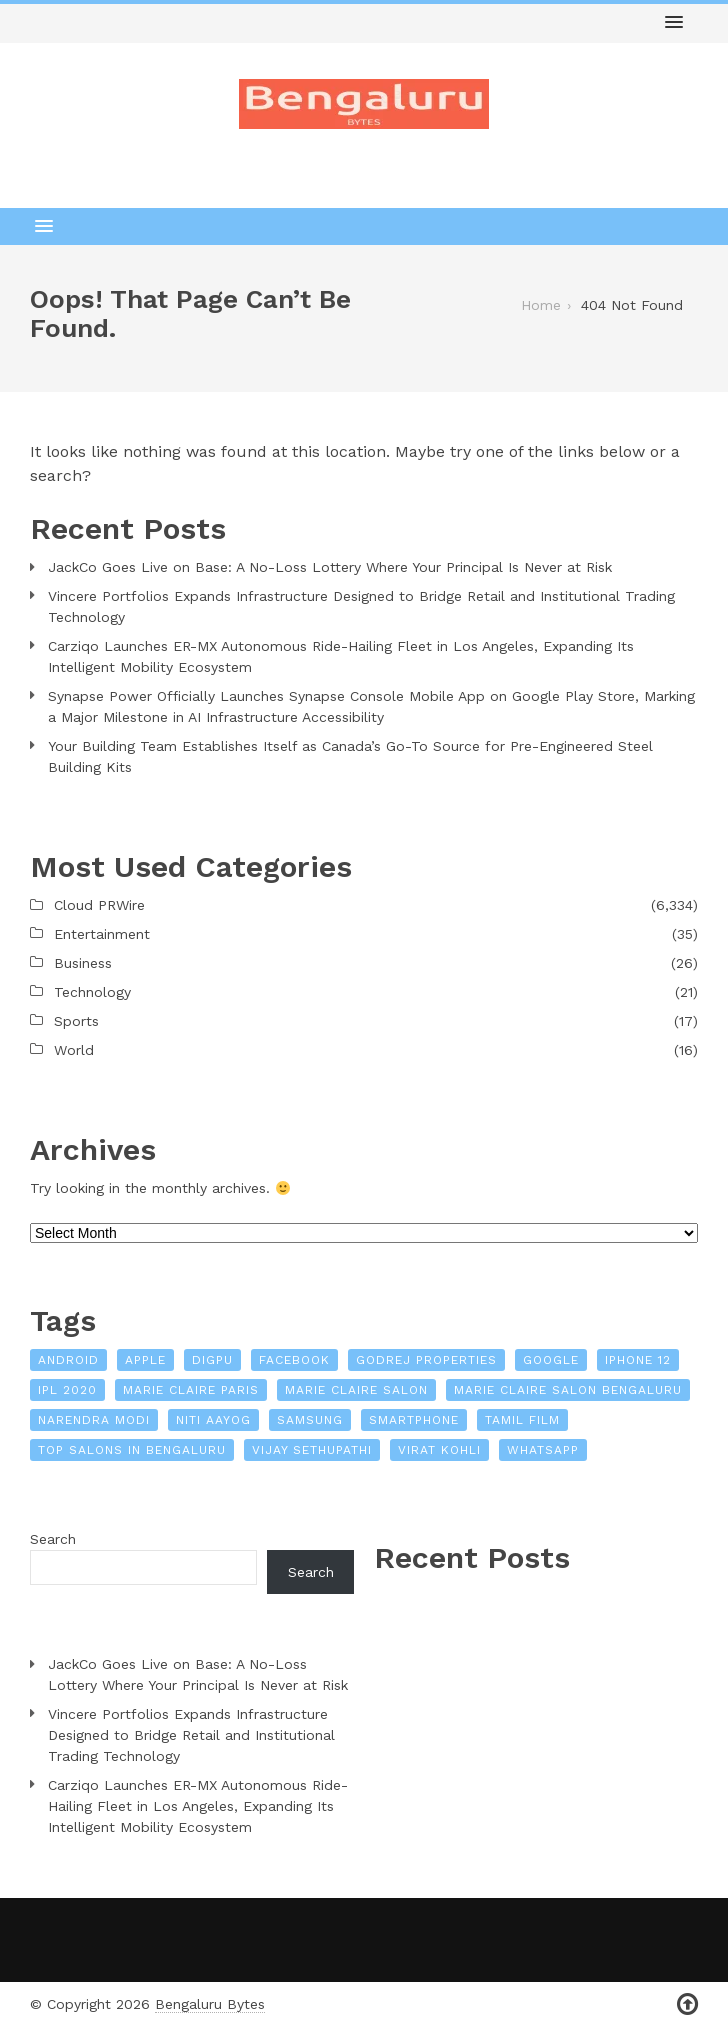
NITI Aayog (213, 1420)
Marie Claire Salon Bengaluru (568, 1390)
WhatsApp (543, 1450)
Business (83, 963)
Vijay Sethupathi (312, 1450)
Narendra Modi (94, 1420)
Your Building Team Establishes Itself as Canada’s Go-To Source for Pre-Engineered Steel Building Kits (350, 756)
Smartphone (414, 1420)
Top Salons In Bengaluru (132, 1450)
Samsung (310, 1420)
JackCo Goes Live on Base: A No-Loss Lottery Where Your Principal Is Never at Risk (330, 567)
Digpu (212, 1360)
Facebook (294, 1360)
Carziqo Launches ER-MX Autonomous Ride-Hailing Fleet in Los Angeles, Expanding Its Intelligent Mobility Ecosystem (341, 656)
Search (53, 1539)
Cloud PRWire (99, 905)
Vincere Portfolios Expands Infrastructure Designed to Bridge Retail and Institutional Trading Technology (361, 606)
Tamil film (522, 1420)
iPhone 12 (638, 1360)
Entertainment (102, 934)
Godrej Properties (426, 1360)
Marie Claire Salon (356, 1390)
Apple (145, 1360)
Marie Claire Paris (191, 1390)
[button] (674, 23)
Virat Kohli (439, 1450)
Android (68, 1360)
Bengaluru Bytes (210, 2004)
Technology (92, 992)
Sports (76, 1021)
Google (551, 1360)
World (74, 1050)
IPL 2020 (67, 1390)
